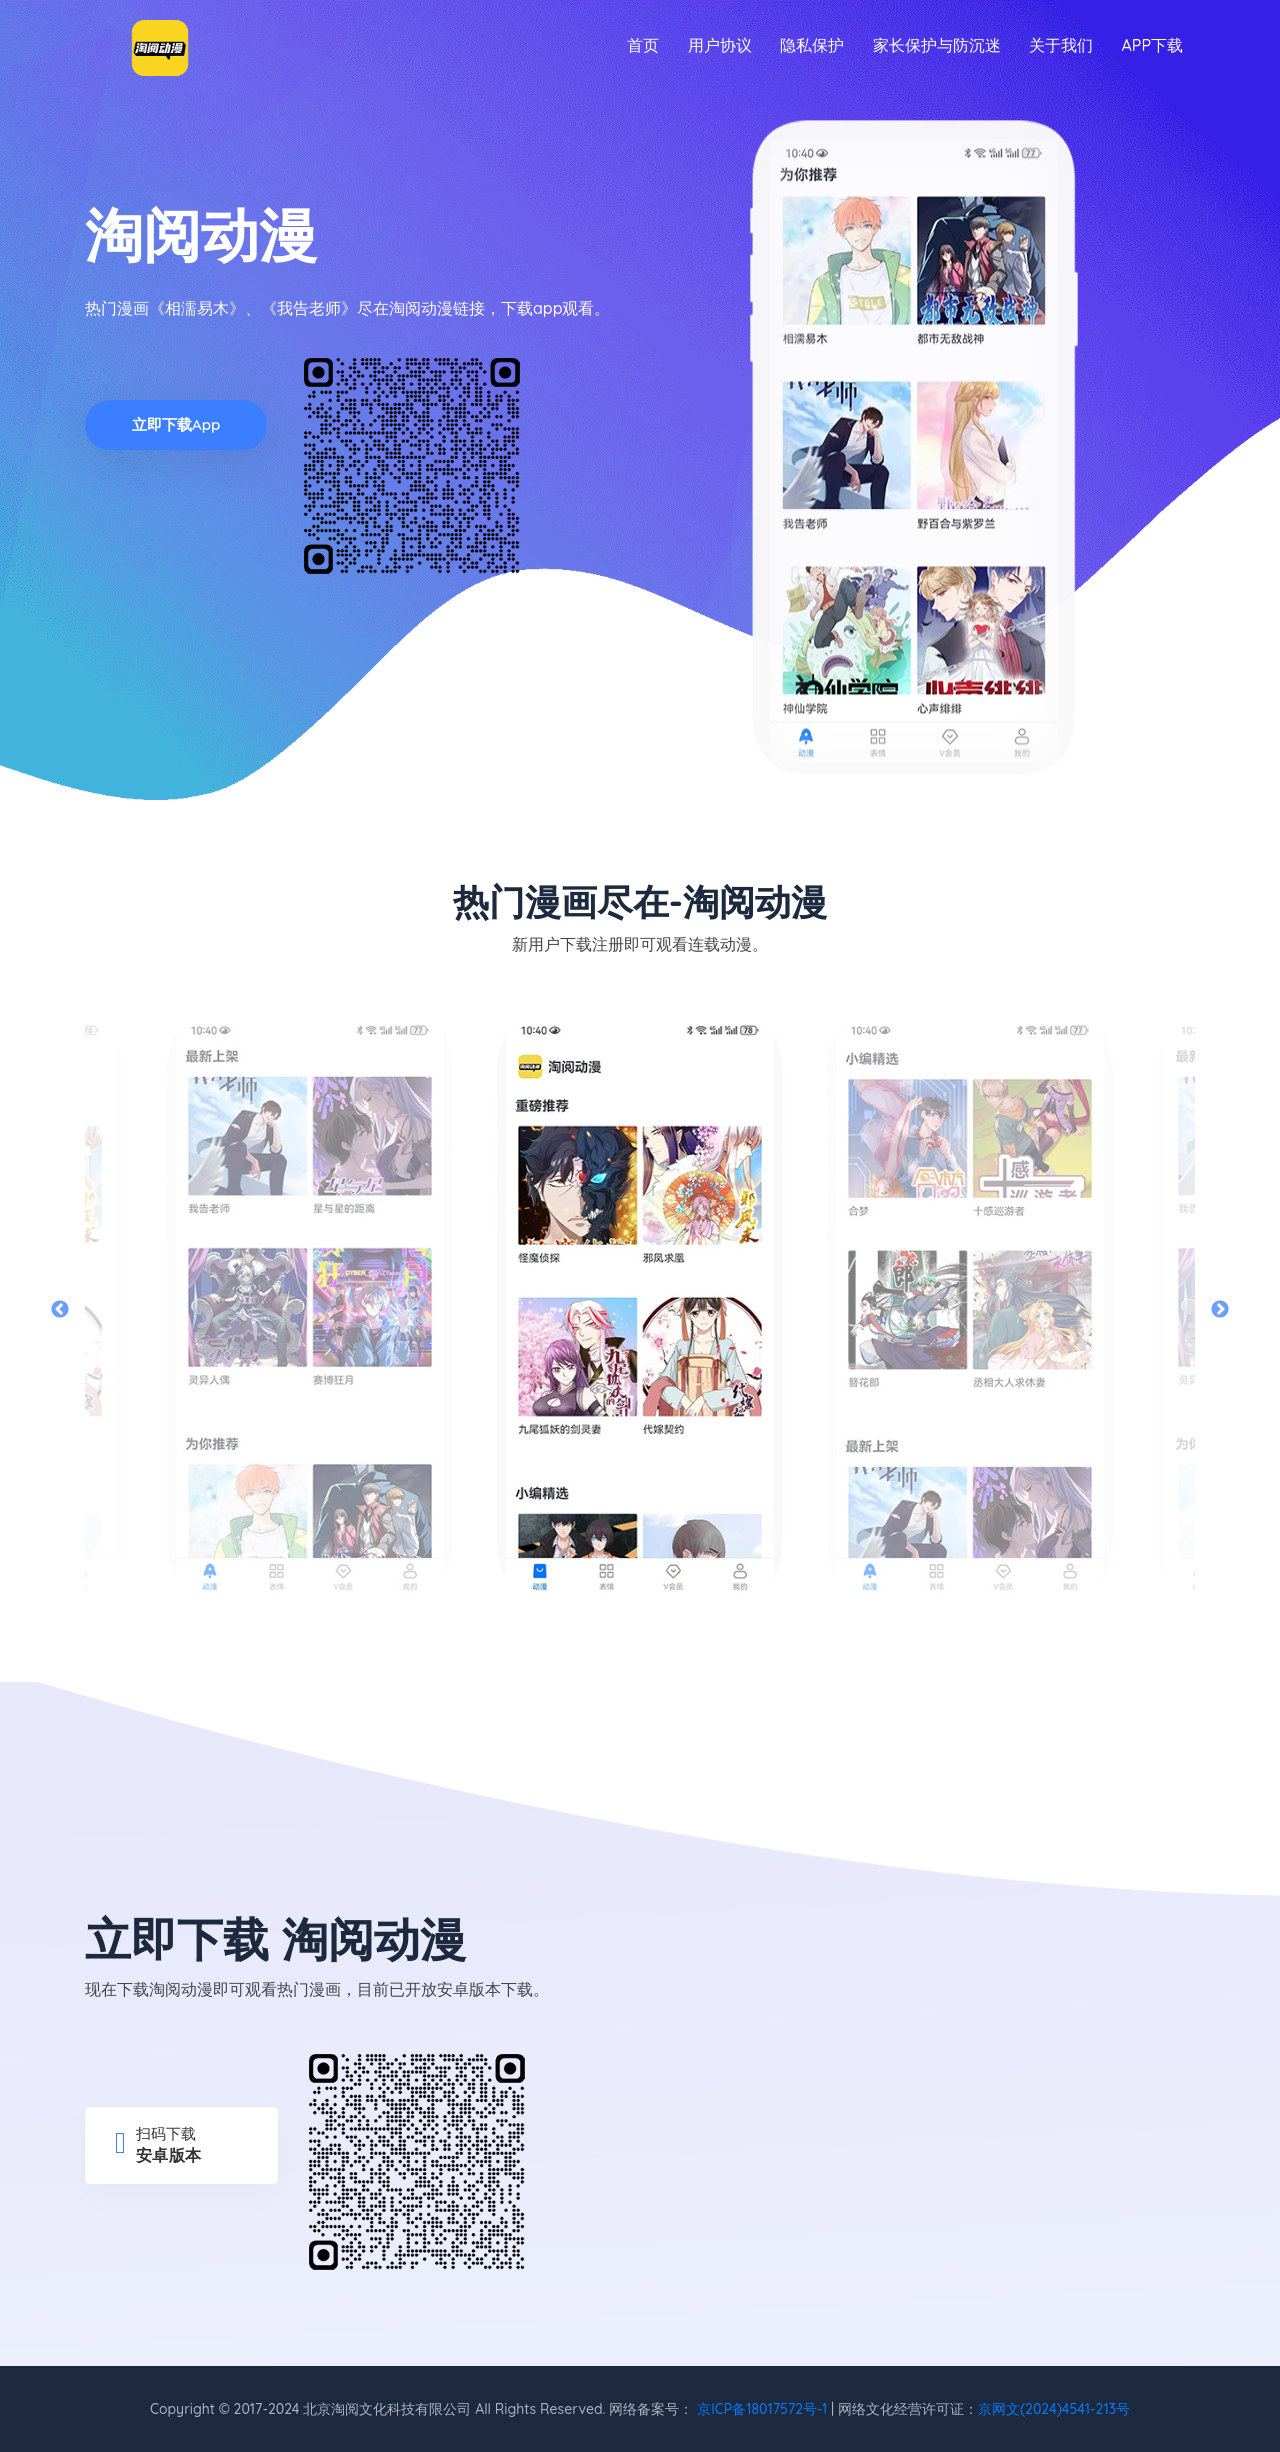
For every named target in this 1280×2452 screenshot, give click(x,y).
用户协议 (720, 45)
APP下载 (1152, 45)
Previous (60, 1310)
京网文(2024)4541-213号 (1054, 2409)
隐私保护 (812, 45)
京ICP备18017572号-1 (762, 2409)
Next (1220, 1310)
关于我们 (1061, 45)
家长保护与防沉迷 (937, 45)
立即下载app (176, 424)
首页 (643, 45)
